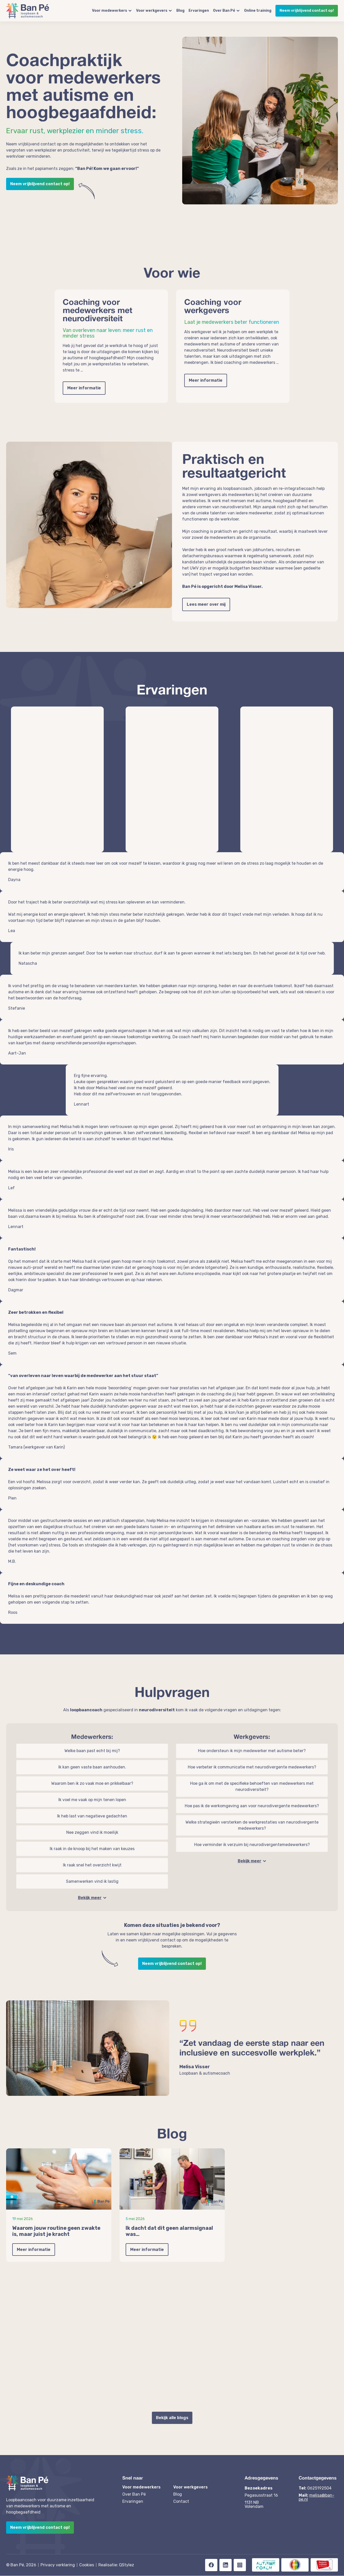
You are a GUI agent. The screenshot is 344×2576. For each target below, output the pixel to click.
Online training (257, 10)
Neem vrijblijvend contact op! (307, 10)
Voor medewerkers (108, 10)
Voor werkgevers (151, 10)
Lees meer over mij (206, 604)
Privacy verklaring (58, 2565)
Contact (181, 2501)
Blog (180, 10)
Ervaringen (198, 10)
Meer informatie (84, 388)
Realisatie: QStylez (116, 2565)
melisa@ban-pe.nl (316, 2497)
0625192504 (319, 2488)
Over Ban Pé (224, 10)
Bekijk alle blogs (172, 2418)
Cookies (86, 2565)
